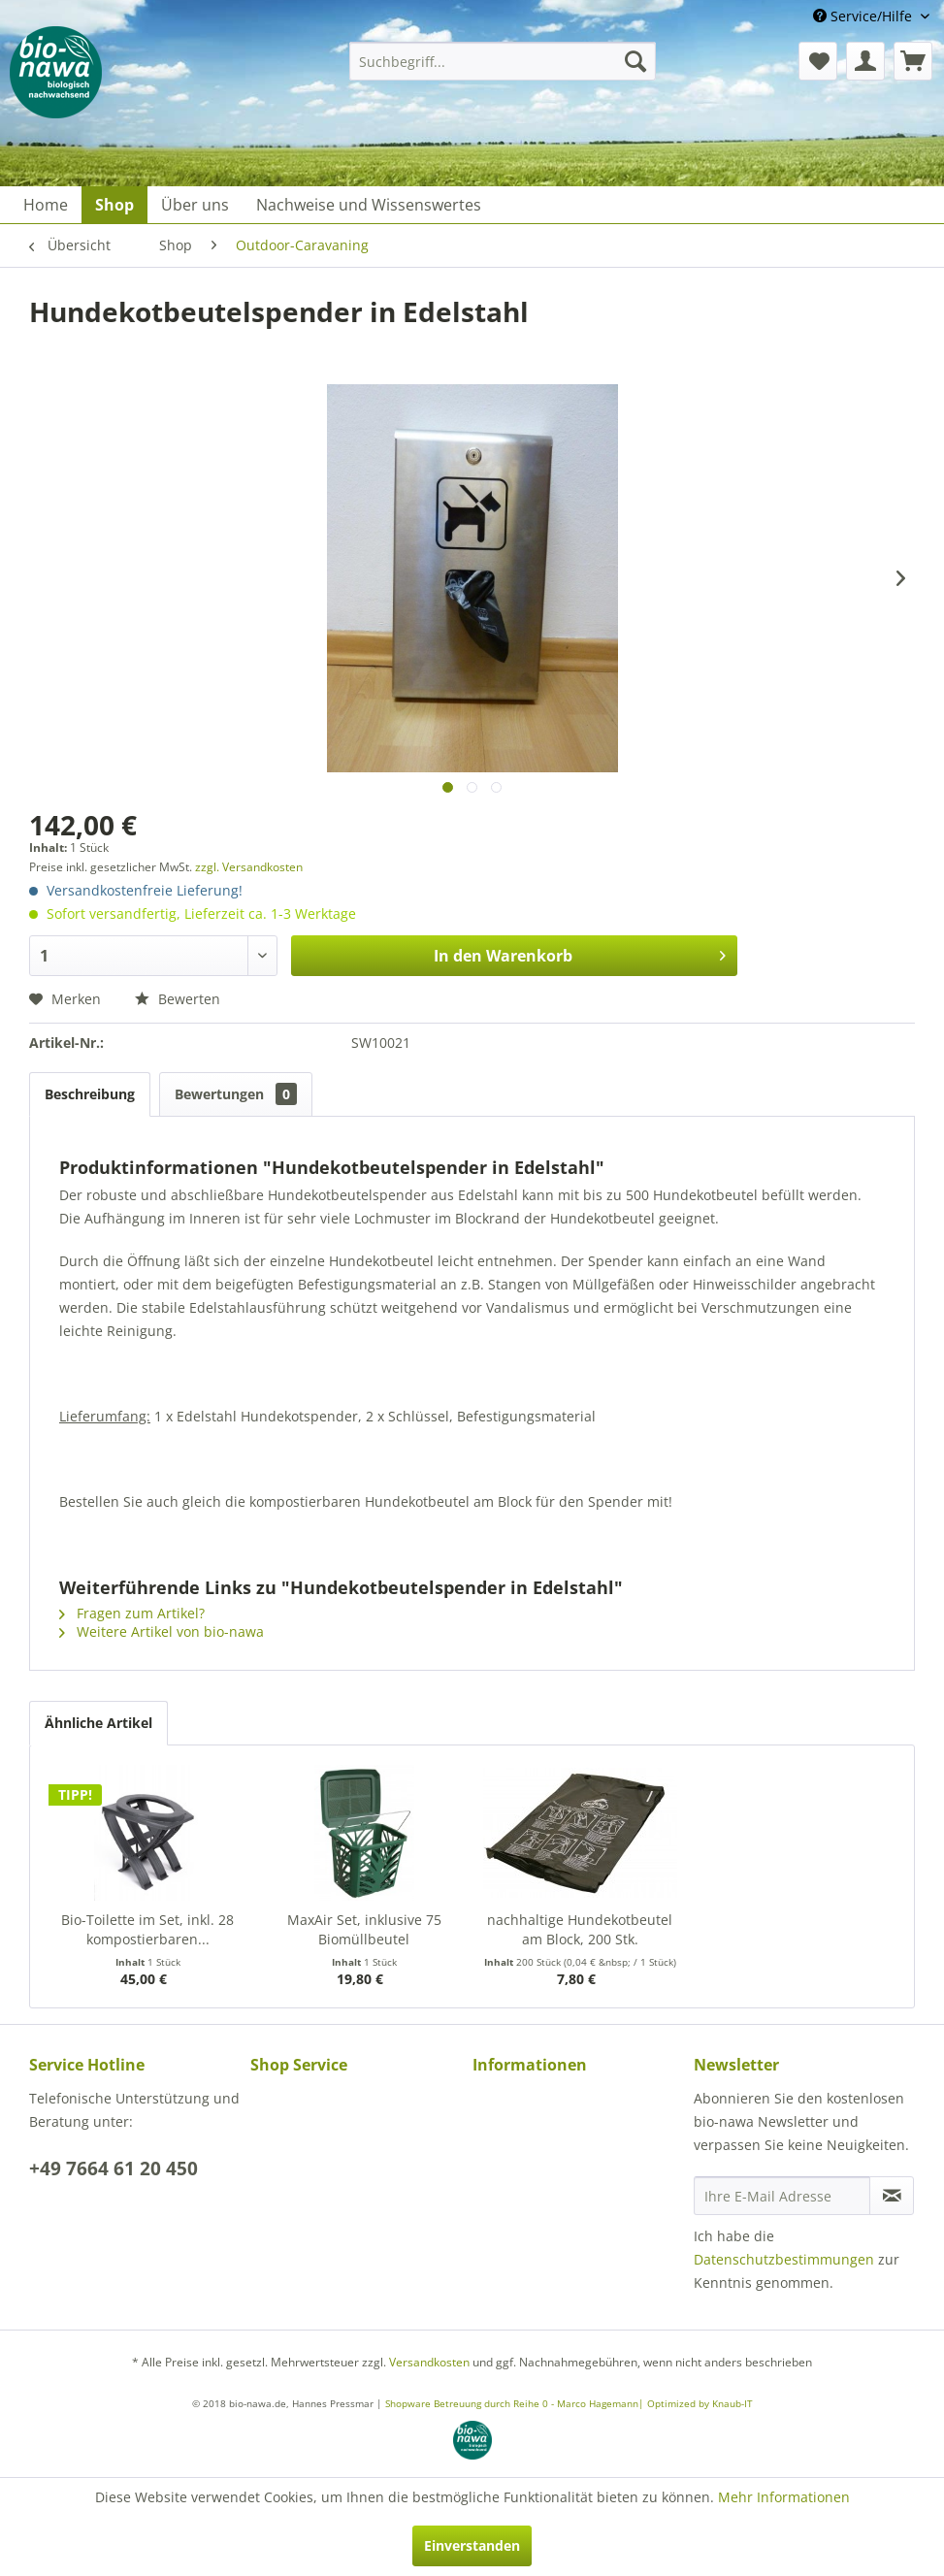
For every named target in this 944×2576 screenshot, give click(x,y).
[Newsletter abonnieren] (891, 2195)
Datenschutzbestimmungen (784, 2259)
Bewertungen (236, 1094)
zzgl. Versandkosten (249, 867)
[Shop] (114, 204)
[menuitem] (502, 61)
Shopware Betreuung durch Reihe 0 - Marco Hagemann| (516, 2403)
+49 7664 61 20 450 (113, 2168)
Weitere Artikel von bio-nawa (161, 1631)
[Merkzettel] (817, 61)
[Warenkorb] (913, 61)
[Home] (45, 204)
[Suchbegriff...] (502, 61)
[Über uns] (195, 204)
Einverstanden (472, 2545)
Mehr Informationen (784, 2497)
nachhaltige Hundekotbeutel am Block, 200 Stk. (579, 1929)
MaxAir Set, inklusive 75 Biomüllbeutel (364, 1929)
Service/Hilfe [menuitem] (864, 16)
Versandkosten (429, 2362)
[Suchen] (635, 61)
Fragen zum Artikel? (132, 1613)
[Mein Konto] (865, 61)
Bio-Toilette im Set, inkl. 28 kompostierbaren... (147, 1929)
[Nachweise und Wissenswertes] (369, 204)
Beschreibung (90, 1094)
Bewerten (177, 999)
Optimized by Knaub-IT (700, 2403)
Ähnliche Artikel (98, 1722)
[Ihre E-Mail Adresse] (782, 2195)
